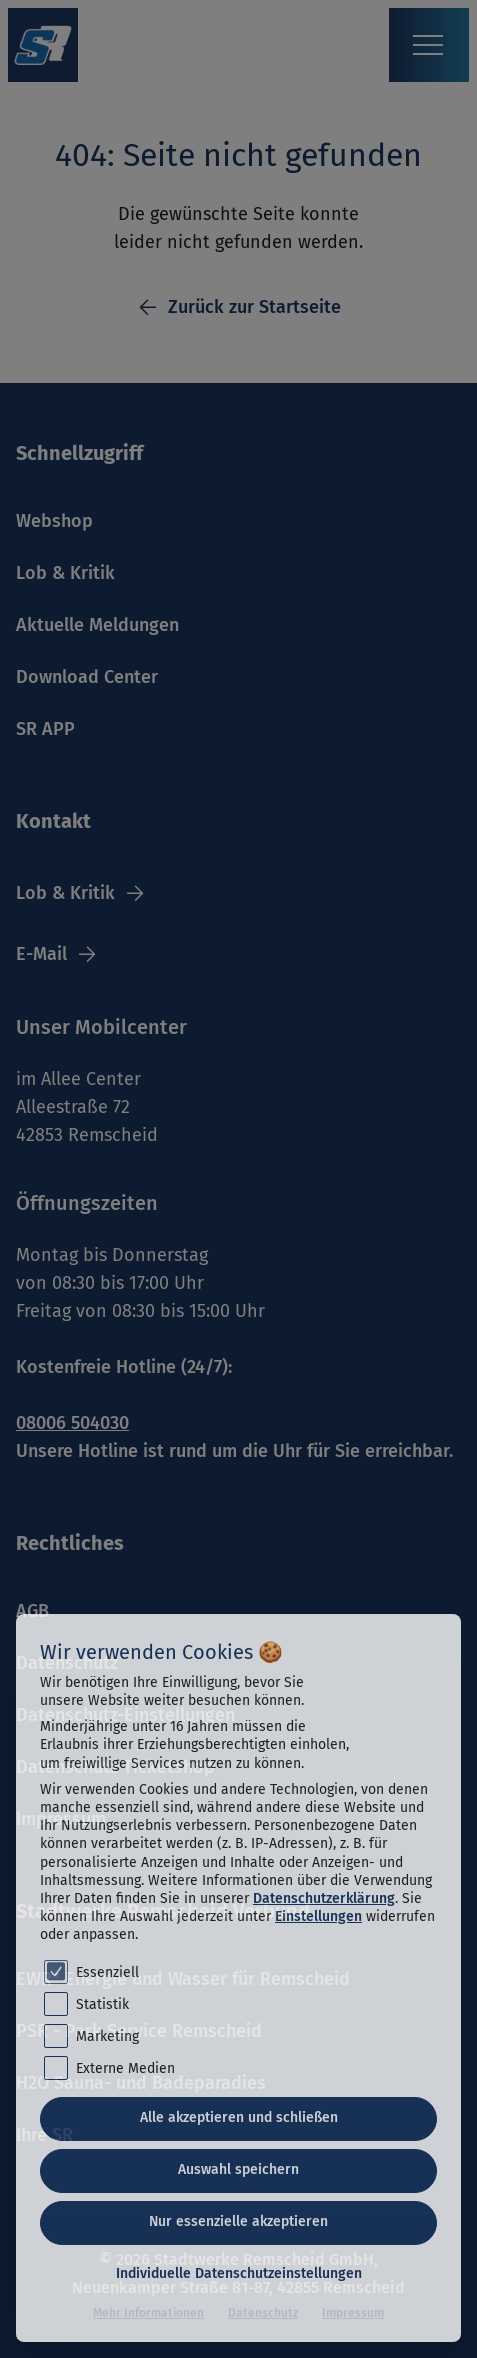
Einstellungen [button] (318, 1916)
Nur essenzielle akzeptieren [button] (238, 2221)
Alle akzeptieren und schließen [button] (239, 2117)
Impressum (353, 2313)
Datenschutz (263, 2313)
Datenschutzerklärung (324, 1898)
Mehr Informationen (148, 2313)
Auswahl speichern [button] (238, 2169)
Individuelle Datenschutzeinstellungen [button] (239, 2273)
